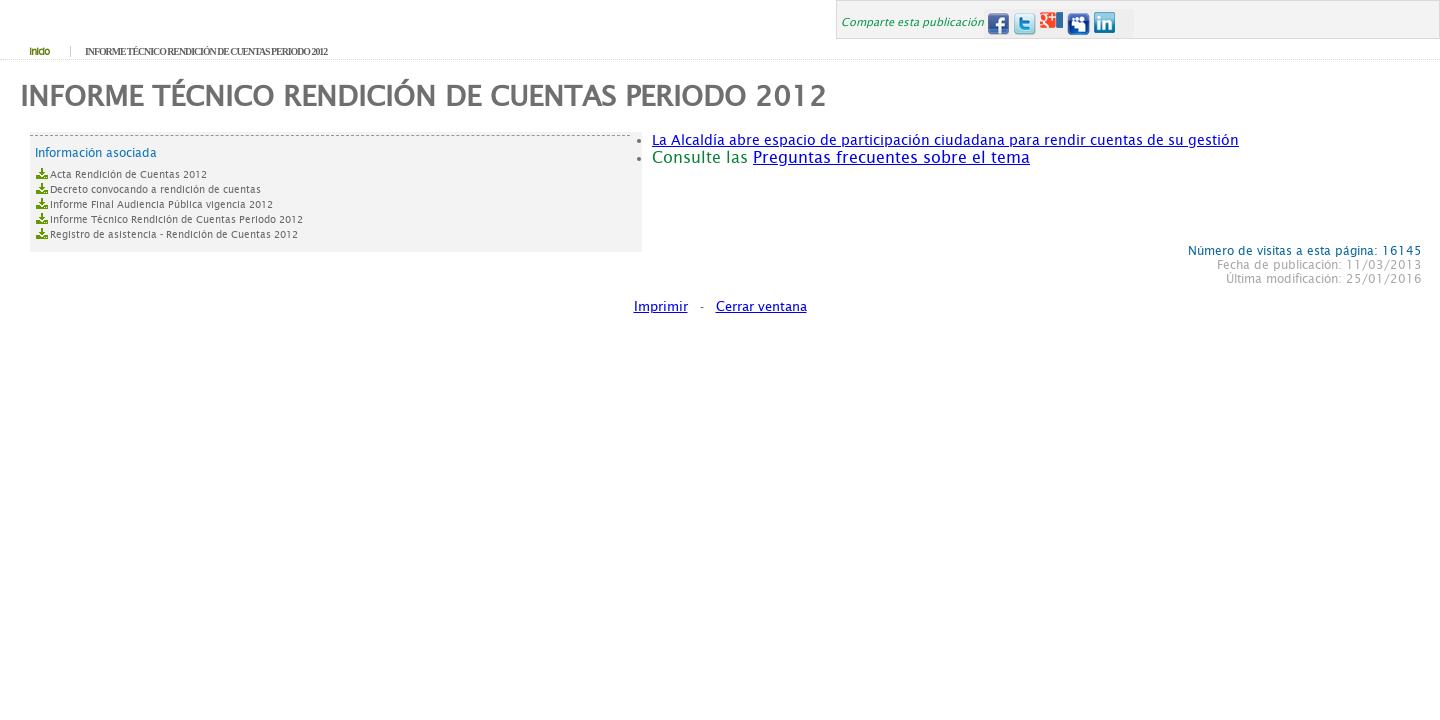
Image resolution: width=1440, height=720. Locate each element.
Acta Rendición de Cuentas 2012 (128, 174)
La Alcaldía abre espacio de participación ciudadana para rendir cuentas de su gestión (945, 140)
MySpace (1078, 23)
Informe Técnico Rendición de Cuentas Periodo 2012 (176, 219)
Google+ (1051, 23)
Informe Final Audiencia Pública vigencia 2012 (161, 204)
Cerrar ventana (761, 306)
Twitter (1024, 23)
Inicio (39, 51)
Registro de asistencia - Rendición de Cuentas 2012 (174, 234)
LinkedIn (1105, 23)
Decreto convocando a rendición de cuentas (155, 189)
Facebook (997, 23)
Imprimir (661, 306)
